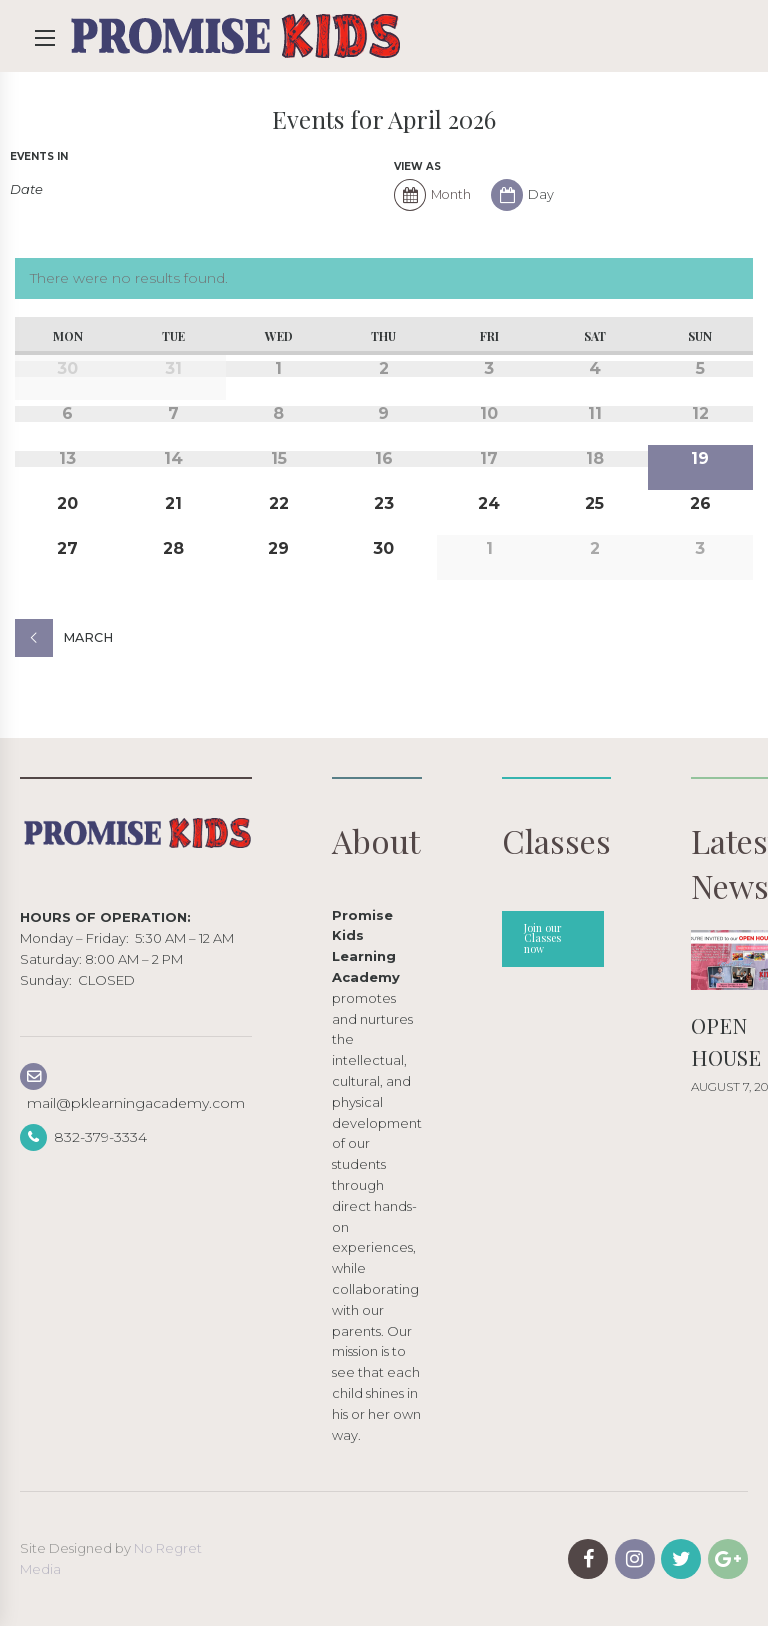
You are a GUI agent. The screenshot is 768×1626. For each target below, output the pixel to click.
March (88, 637)
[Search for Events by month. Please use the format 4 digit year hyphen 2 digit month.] (52, 189)
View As (417, 167)
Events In (39, 157)
